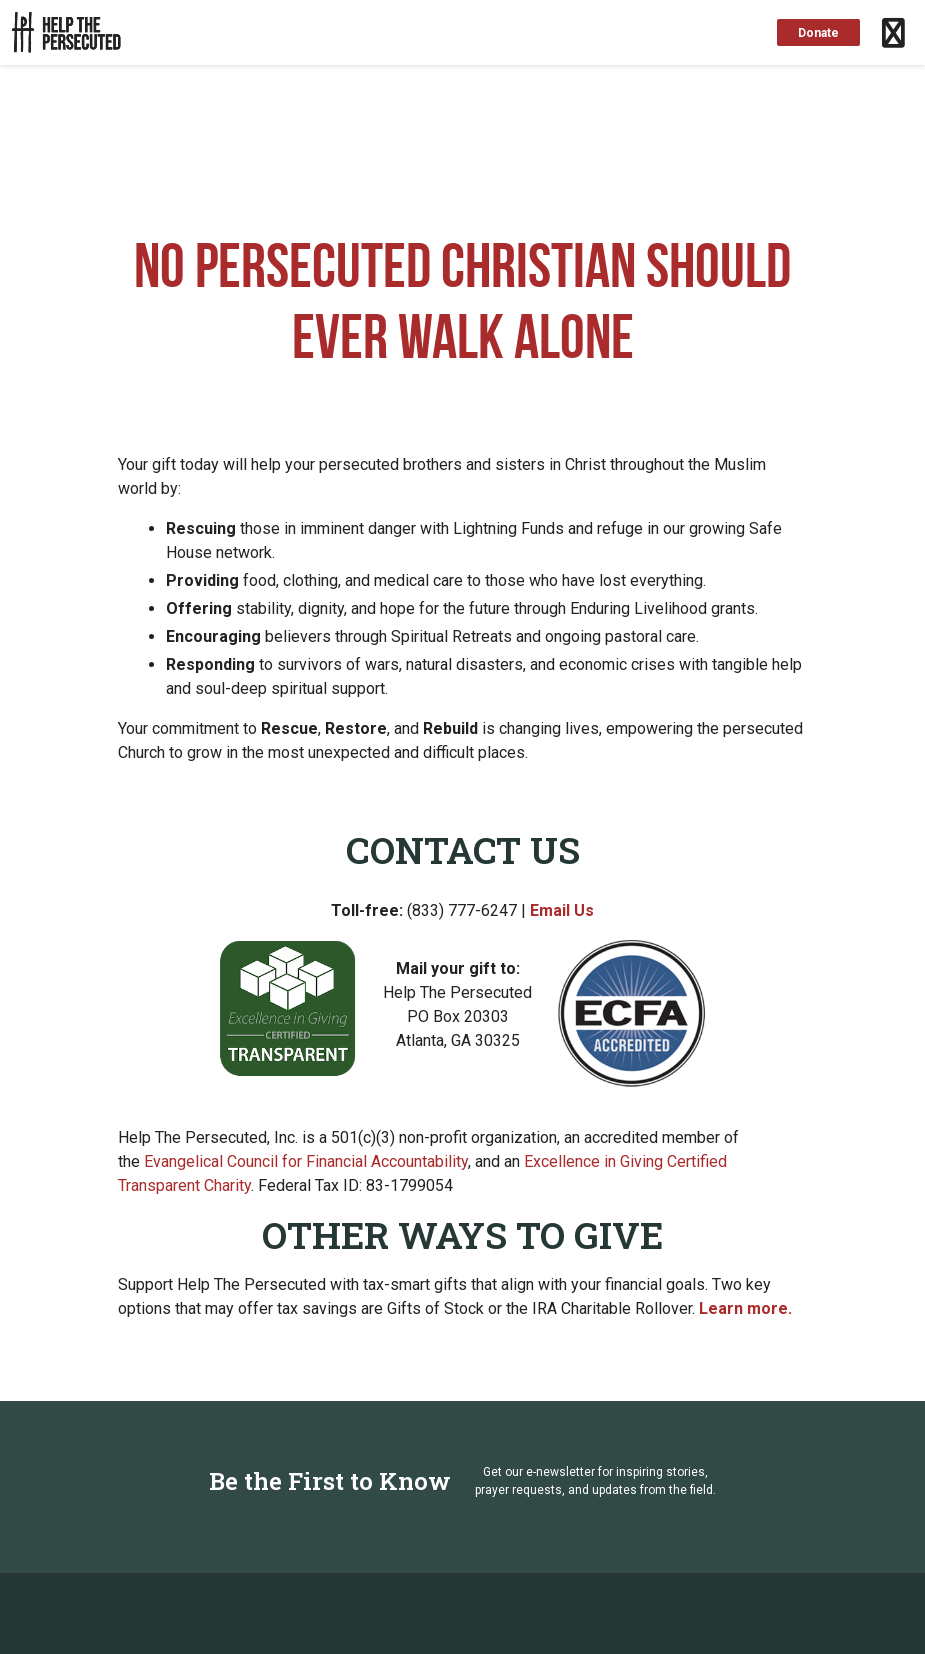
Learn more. (745, 1308)
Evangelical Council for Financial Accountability (306, 1161)
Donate (818, 33)
